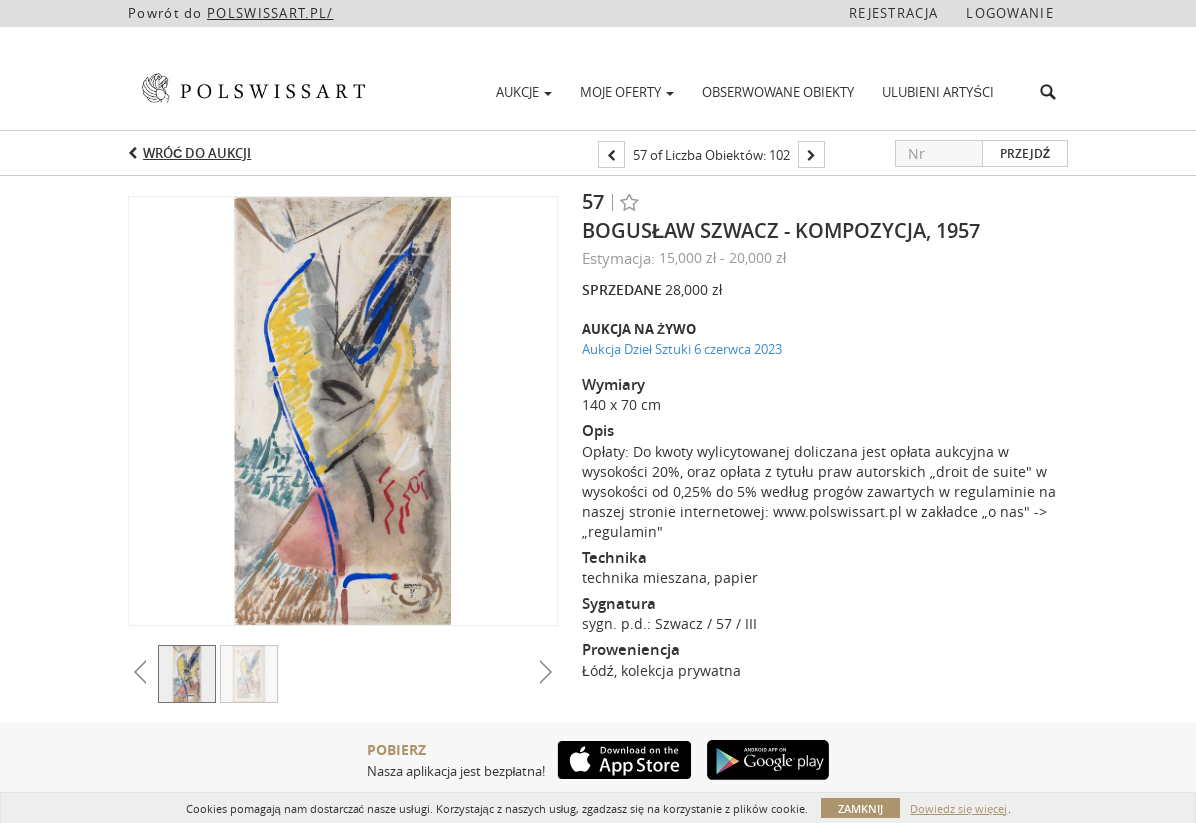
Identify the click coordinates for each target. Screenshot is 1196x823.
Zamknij (860, 808)
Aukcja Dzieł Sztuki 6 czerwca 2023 (682, 349)
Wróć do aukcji (197, 153)
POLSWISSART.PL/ (270, 13)
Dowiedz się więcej (958, 808)
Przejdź (1025, 153)
